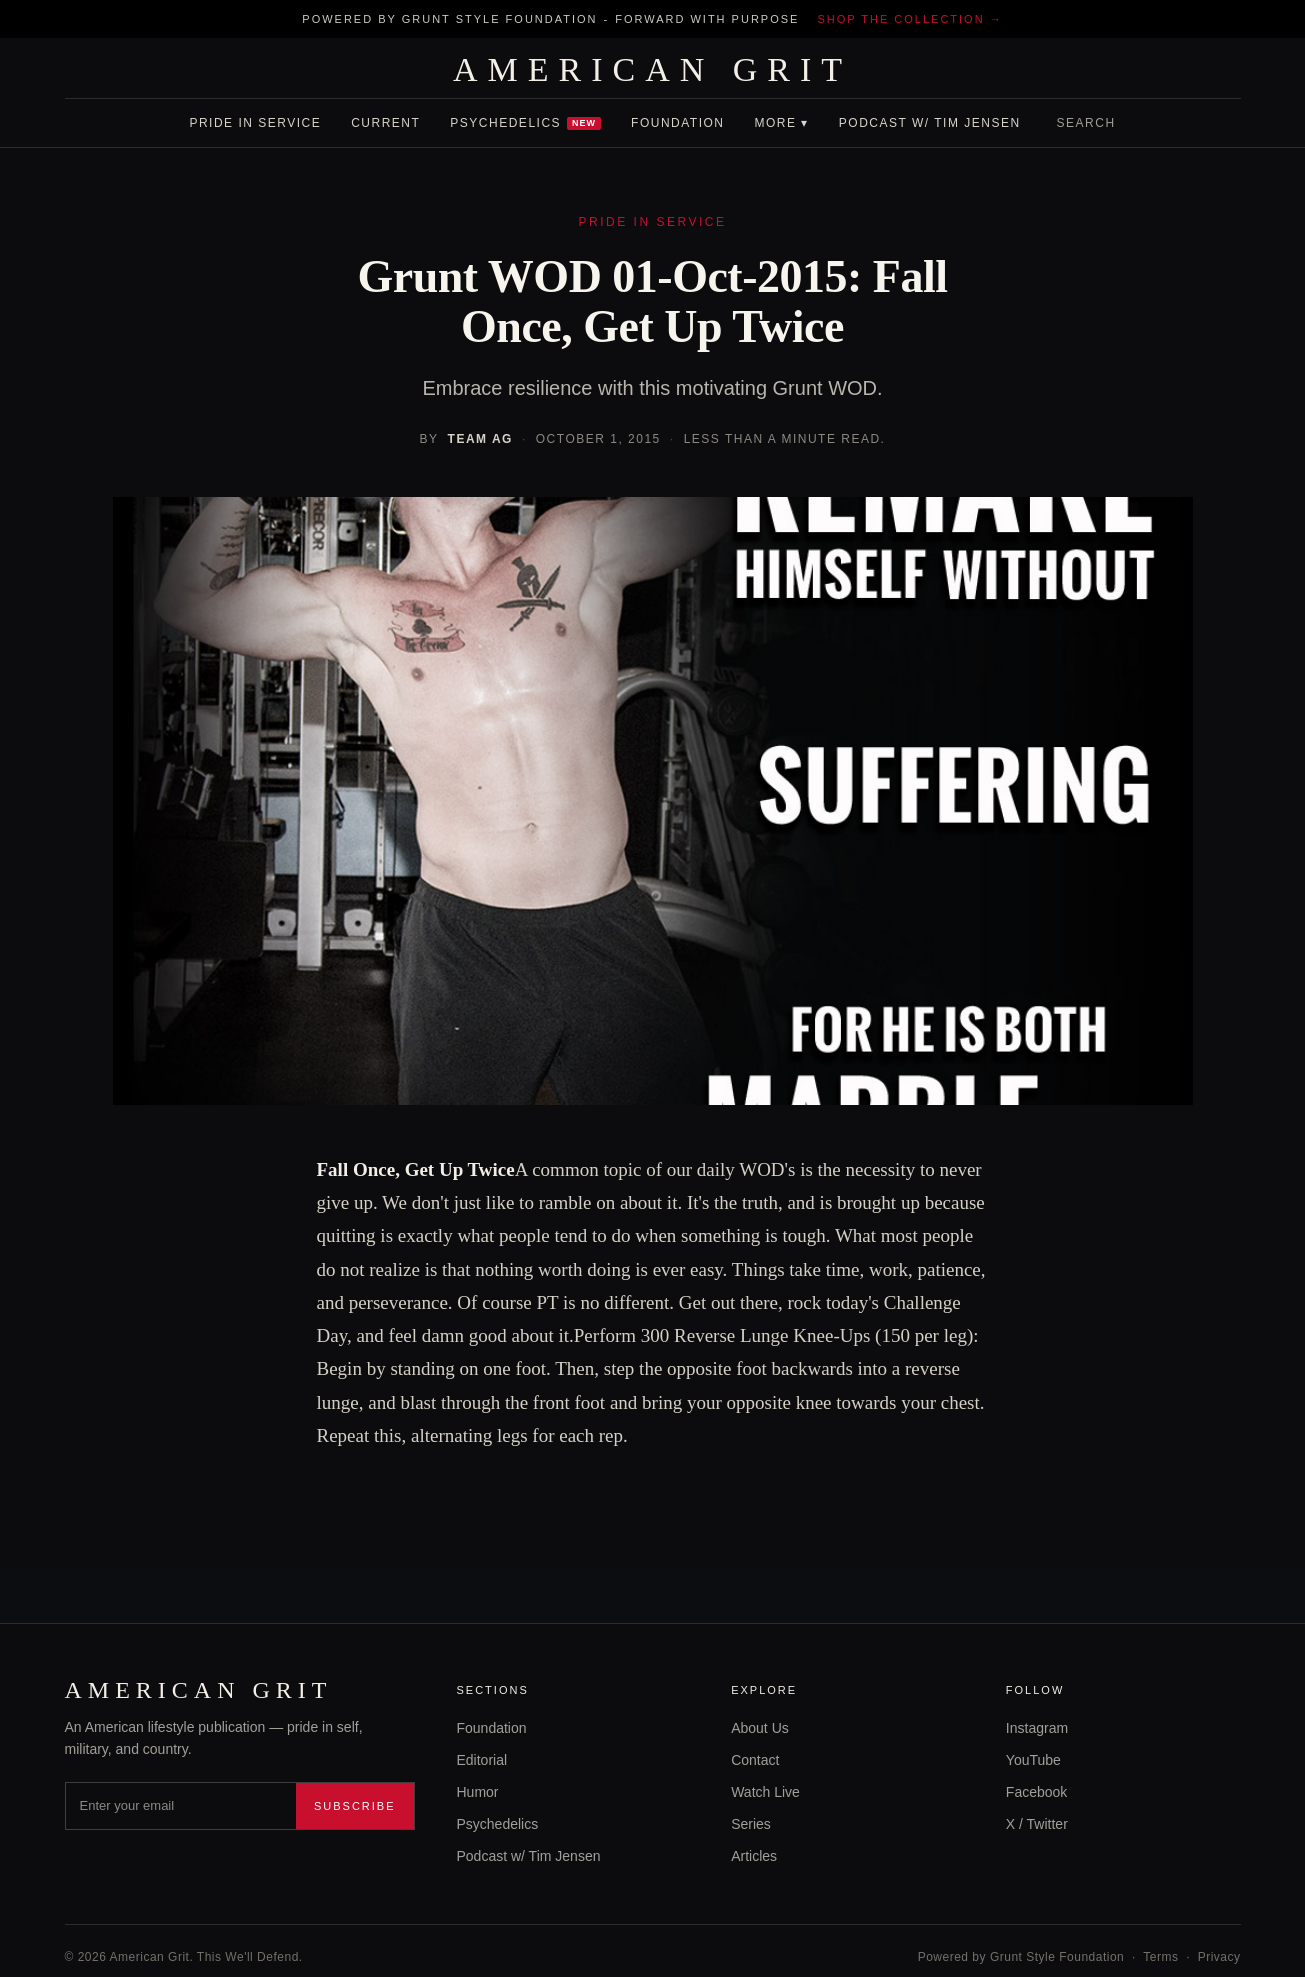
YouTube (1033, 1760)
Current (385, 123)
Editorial (482, 1760)
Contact (755, 1760)
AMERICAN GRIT (652, 70)
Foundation (677, 123)
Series (751, 1824)
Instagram (1037, 1728)
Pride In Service (255, 123)
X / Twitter (1037, 1824)
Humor (478, 1792)
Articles (754, 1856)
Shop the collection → (909, 19)
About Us (760, 1728)
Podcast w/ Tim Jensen (930, 123)
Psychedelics (525, 123)
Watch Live (765, 1792)
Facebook (1036, 1792)
